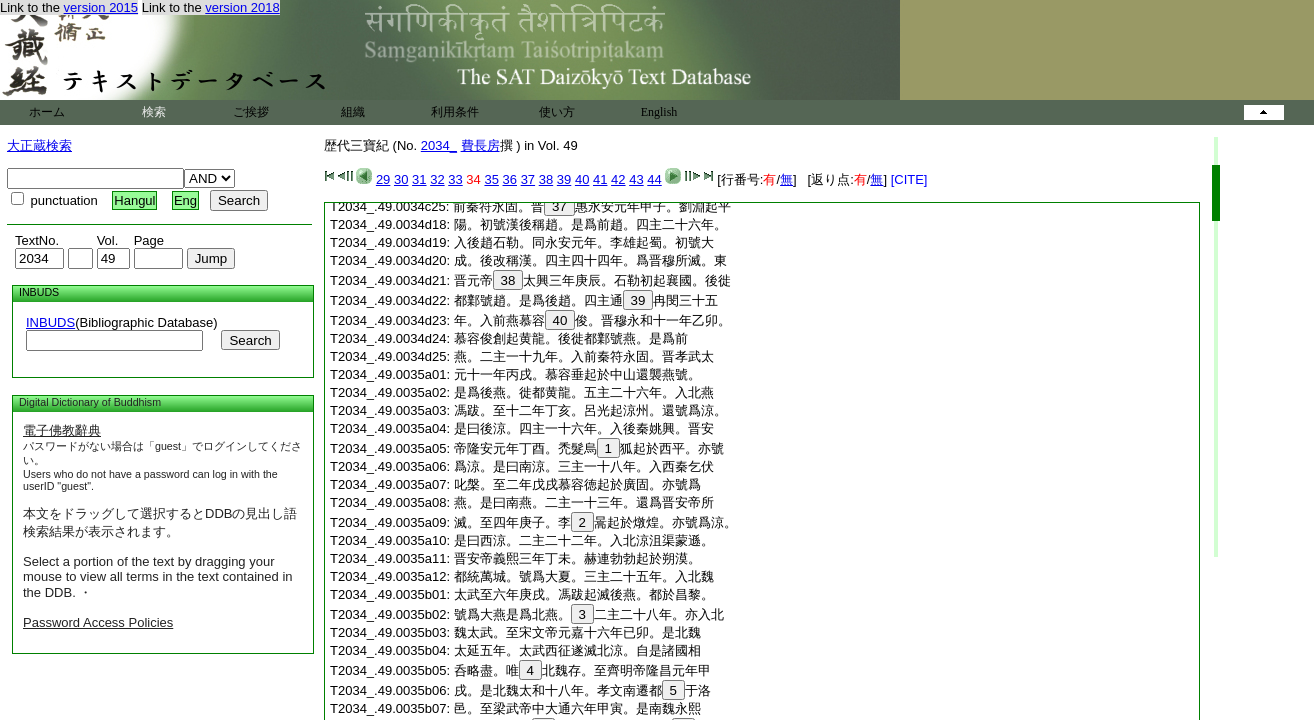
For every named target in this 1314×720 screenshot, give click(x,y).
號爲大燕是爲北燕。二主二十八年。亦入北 (589, 614)
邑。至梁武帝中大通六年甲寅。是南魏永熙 (577, 708)
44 (654, 179)
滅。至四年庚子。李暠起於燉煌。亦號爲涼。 (595, 522)
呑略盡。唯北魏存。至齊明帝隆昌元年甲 (582, 670)
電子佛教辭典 (62, 430)
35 (491, 179)
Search (250, 340)
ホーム (47, 112)
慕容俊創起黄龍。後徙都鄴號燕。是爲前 (571, 338)
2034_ (439, 145)
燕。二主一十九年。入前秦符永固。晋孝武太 (584, 356)
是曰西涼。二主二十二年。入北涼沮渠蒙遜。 (584, 540)
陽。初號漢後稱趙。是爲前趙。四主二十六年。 (590, 224)
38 (546, 179)
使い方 (557, 112)
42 (618, 179)
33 (455, 179)
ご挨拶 (251, 112)
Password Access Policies (98, 622)
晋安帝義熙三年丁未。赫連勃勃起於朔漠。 (577, 558)
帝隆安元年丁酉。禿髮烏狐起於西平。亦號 (589, 448)
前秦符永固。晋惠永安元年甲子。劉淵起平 (592, 206)
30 (401, 179)
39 (564, 179)
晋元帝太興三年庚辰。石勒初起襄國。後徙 (593, 280)
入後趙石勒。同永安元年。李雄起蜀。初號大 (584, 242)
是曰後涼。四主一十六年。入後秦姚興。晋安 (584, 428)
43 (636, 179)
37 (528, 179)
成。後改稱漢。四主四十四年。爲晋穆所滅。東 (590, 260)
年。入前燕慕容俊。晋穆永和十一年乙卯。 (593, 320)
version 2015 (101, 7)
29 (383, 179)
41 (600, 179)
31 (419, 179)
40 (582, 179)
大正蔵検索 (39, 145)
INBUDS (50, 322)
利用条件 (455, 112)
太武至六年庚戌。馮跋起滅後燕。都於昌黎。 (584, 594)
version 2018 (242, 7)
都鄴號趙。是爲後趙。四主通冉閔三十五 (586, 300)
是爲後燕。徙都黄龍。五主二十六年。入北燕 (584, 392)
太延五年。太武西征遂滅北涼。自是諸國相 (577, 650)
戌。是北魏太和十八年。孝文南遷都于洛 (582, 690)
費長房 (480, 145)
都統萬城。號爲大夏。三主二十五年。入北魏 (584, 576)
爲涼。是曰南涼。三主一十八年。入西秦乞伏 (584, 466)
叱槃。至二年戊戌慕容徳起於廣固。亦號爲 (577, 484)
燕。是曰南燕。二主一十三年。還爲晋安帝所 (584, 502)
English (659, 112)
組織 (353, 112)
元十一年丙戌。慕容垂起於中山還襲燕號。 (577, 374)
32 (437, 179)
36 (510, 179)
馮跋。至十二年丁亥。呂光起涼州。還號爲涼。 (590, 410)
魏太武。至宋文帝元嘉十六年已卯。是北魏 (577, 632)
